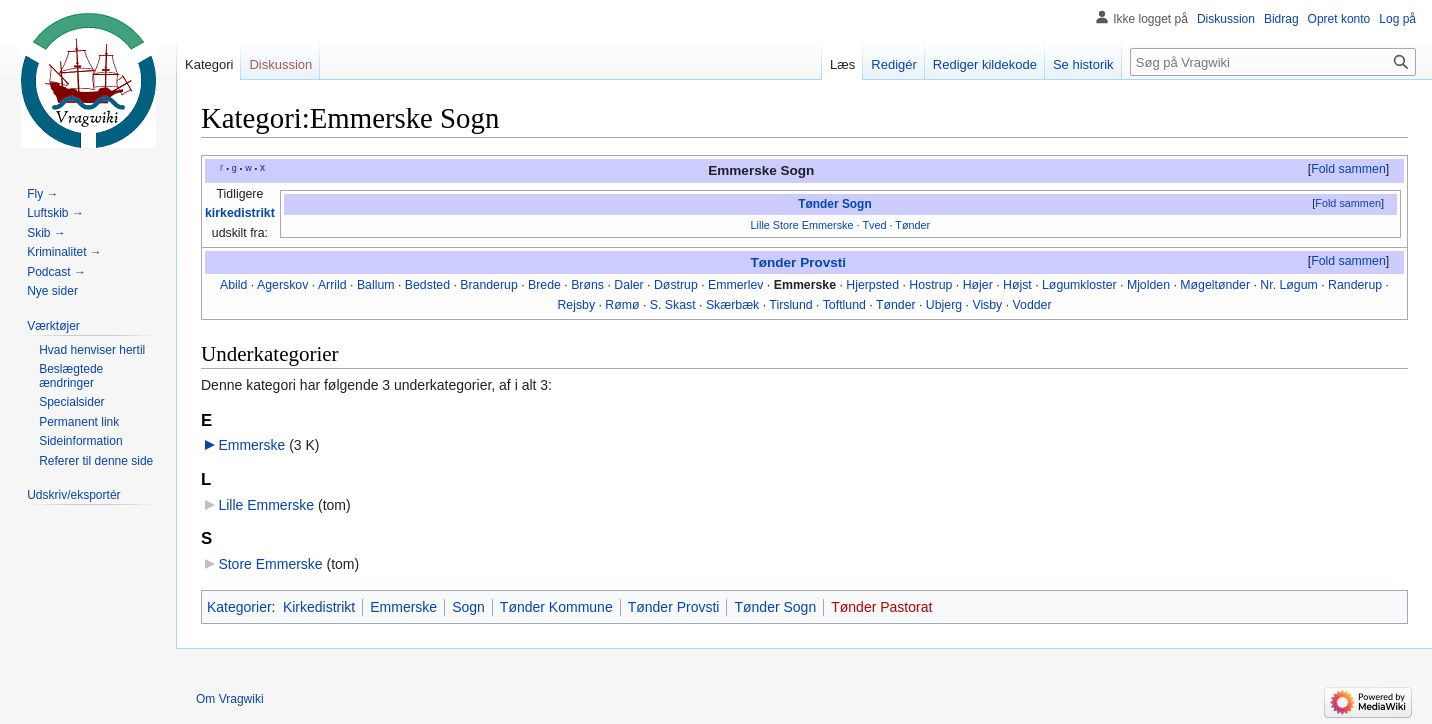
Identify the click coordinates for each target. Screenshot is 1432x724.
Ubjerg (944, 305)
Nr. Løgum (1288, 285)
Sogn (468, 607)
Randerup (1355, 285)
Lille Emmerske (266, 505)
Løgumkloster (1079, 285)
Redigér (894, 64)
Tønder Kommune (556, 607)
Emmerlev (735, 285)
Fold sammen (1348, 169)
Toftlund (844, 305)
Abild (233, 285)
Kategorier (239, 607)
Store (786, 225)
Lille (760, 225)
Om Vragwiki (230, 699)
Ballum (376, 285)
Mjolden (1148, 285)
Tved (874, 225)
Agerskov (282, 285)
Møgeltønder (1215, 285)
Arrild (332, 285)
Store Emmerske (270, 564)
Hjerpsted (872, 285)
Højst (1017, 285)
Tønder (912, 225)
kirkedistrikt (240, 213)
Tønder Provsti (798, 262)
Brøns (587, 285)
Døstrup (676, 285)
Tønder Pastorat (881, 607)
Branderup (489, 285)
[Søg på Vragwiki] (1273, 62)
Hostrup (930, 285)
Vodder (1032, 305)
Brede (544, 285)
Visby (987, 305)
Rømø (622, 305)
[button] (1348, 170)
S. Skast (673, 305)
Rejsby (576, 305)
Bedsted (427, 285)
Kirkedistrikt (319, 607)
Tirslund (790, 305)
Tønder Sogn (834, 204)
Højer (978, 285)
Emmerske (828, 225)
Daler (628, 285)
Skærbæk (732, 305)
